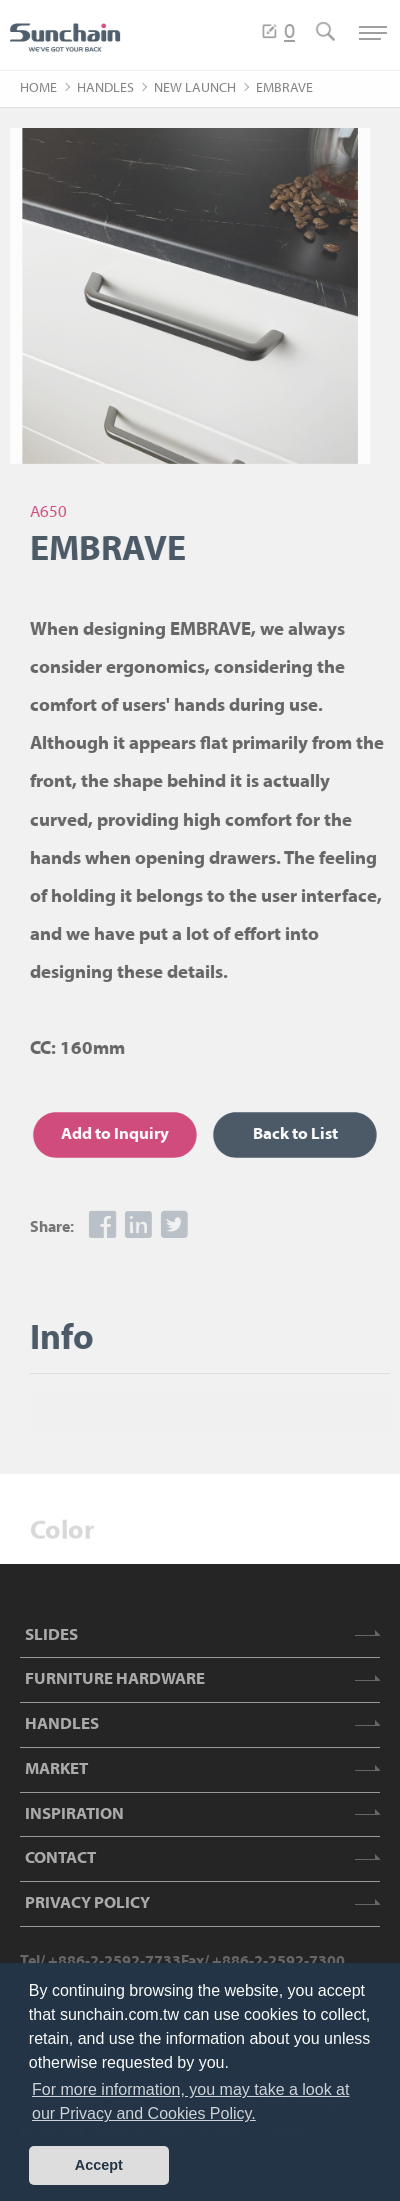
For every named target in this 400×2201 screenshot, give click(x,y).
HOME (38, 88)
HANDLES (105, 88)
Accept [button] (99, 2165)
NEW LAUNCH (195, 88)
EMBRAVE (284, 88)
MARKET (56, 1769)
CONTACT (60, 1858)
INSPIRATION (74, 1814)
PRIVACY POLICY (87, 1903)
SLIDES (51, 1635)
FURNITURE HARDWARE (115, 1679)
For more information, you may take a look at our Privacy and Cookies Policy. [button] (190, 2101)
